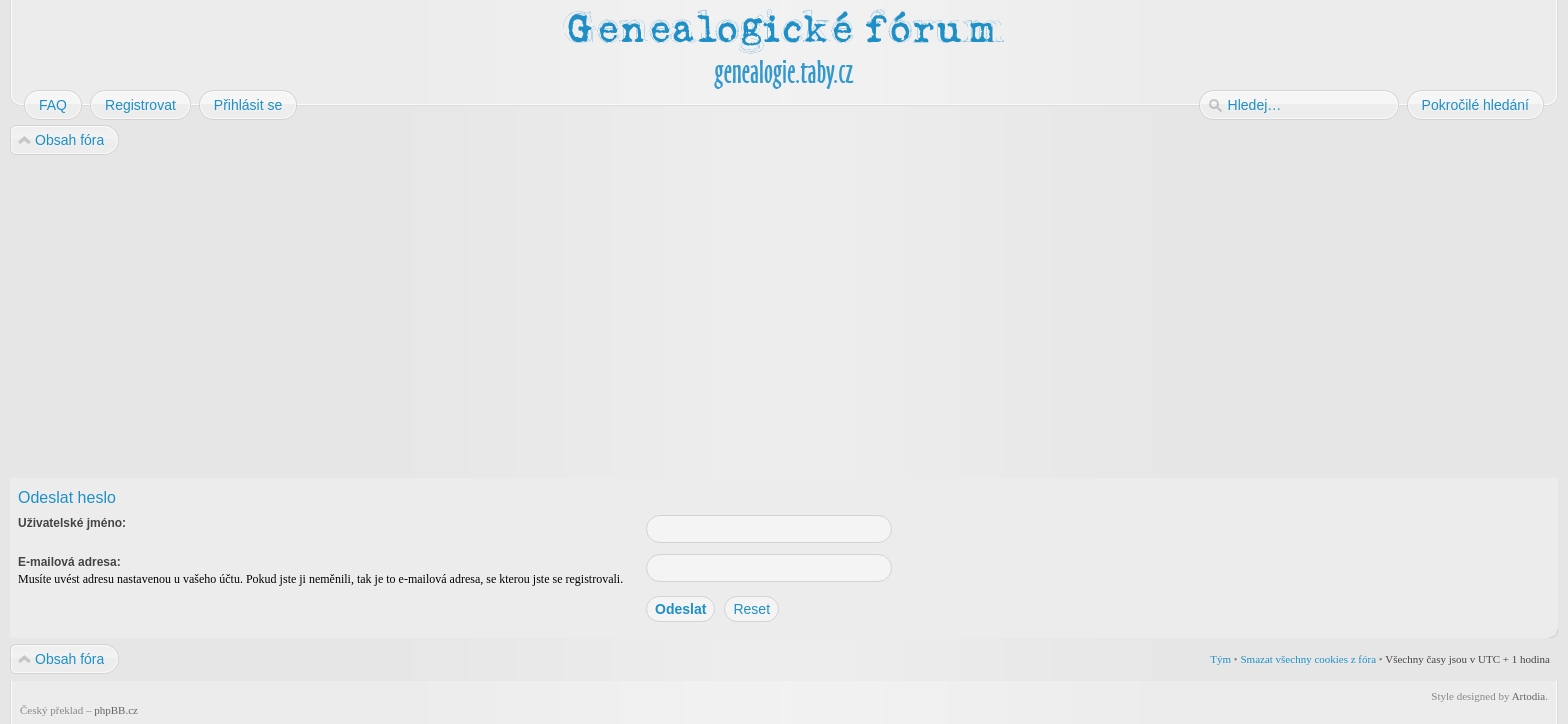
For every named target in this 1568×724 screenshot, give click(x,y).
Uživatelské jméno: (72, 523)
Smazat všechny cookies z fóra (1308, 659)
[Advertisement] (612, 318)
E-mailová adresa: (69, 562)
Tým (1220, 659)
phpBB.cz (116, 710)
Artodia (1529, 696)
